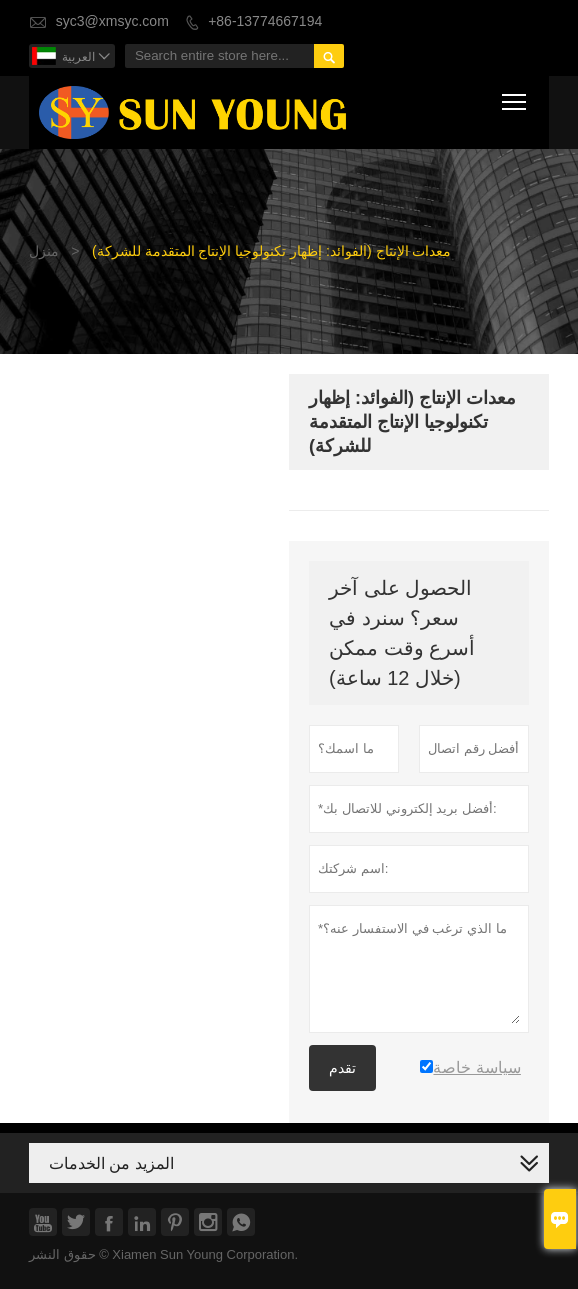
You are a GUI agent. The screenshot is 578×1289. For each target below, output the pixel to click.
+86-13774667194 (265, 21)
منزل (44, 251)
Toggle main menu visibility (515, 98)
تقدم (342, 1068)
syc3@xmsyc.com (112, 21)
